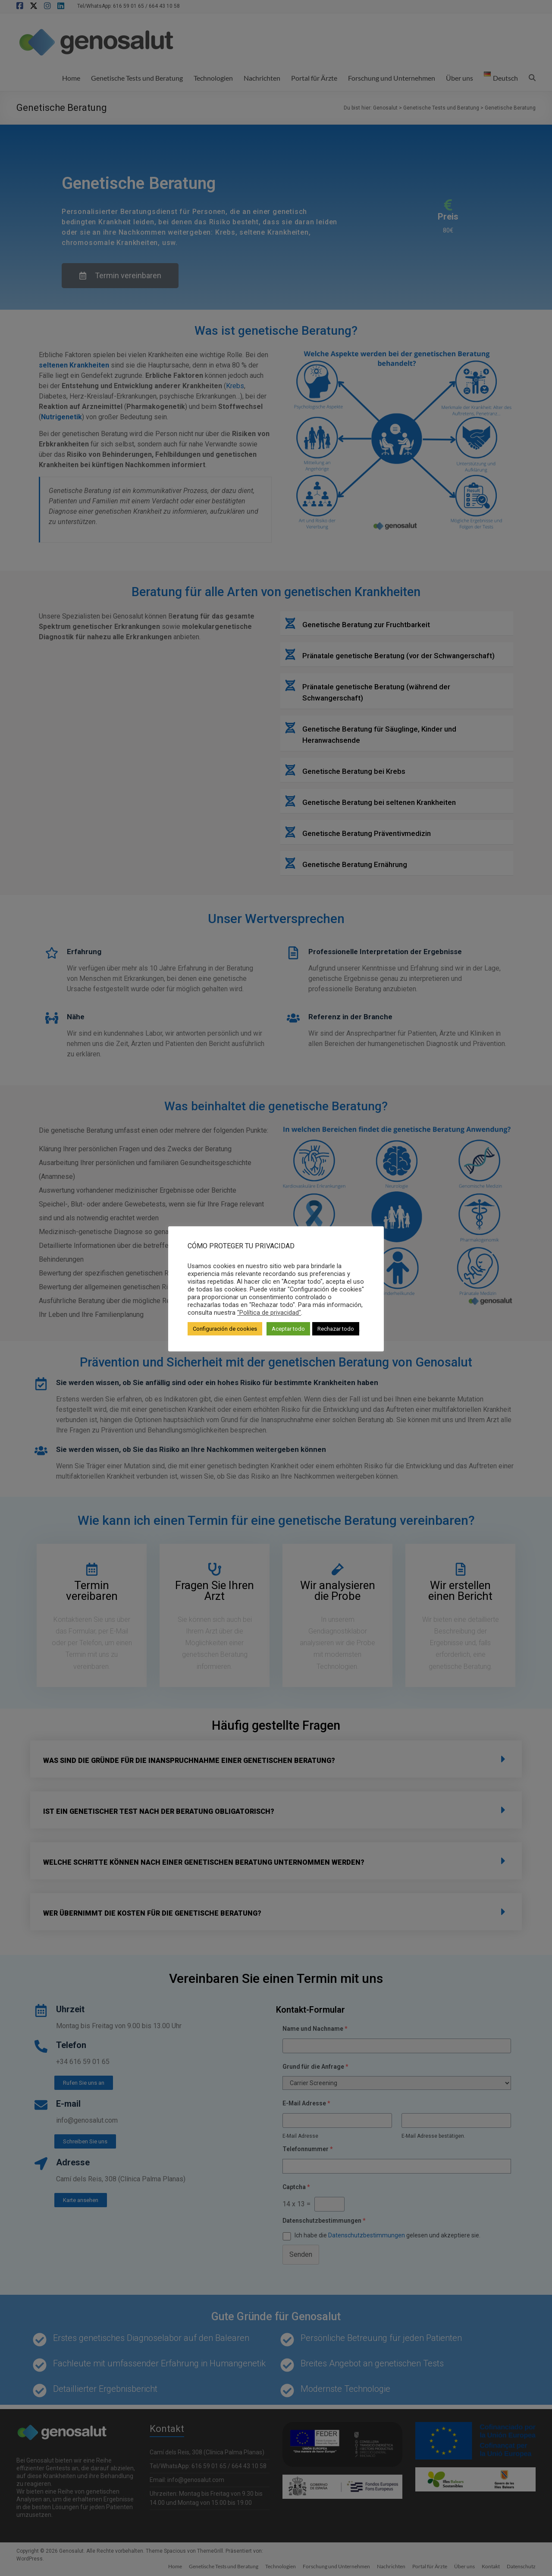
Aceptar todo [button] (288, 1329)
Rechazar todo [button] (335, 1329)
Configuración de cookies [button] (225, 1329)
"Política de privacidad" (269, 1312)
